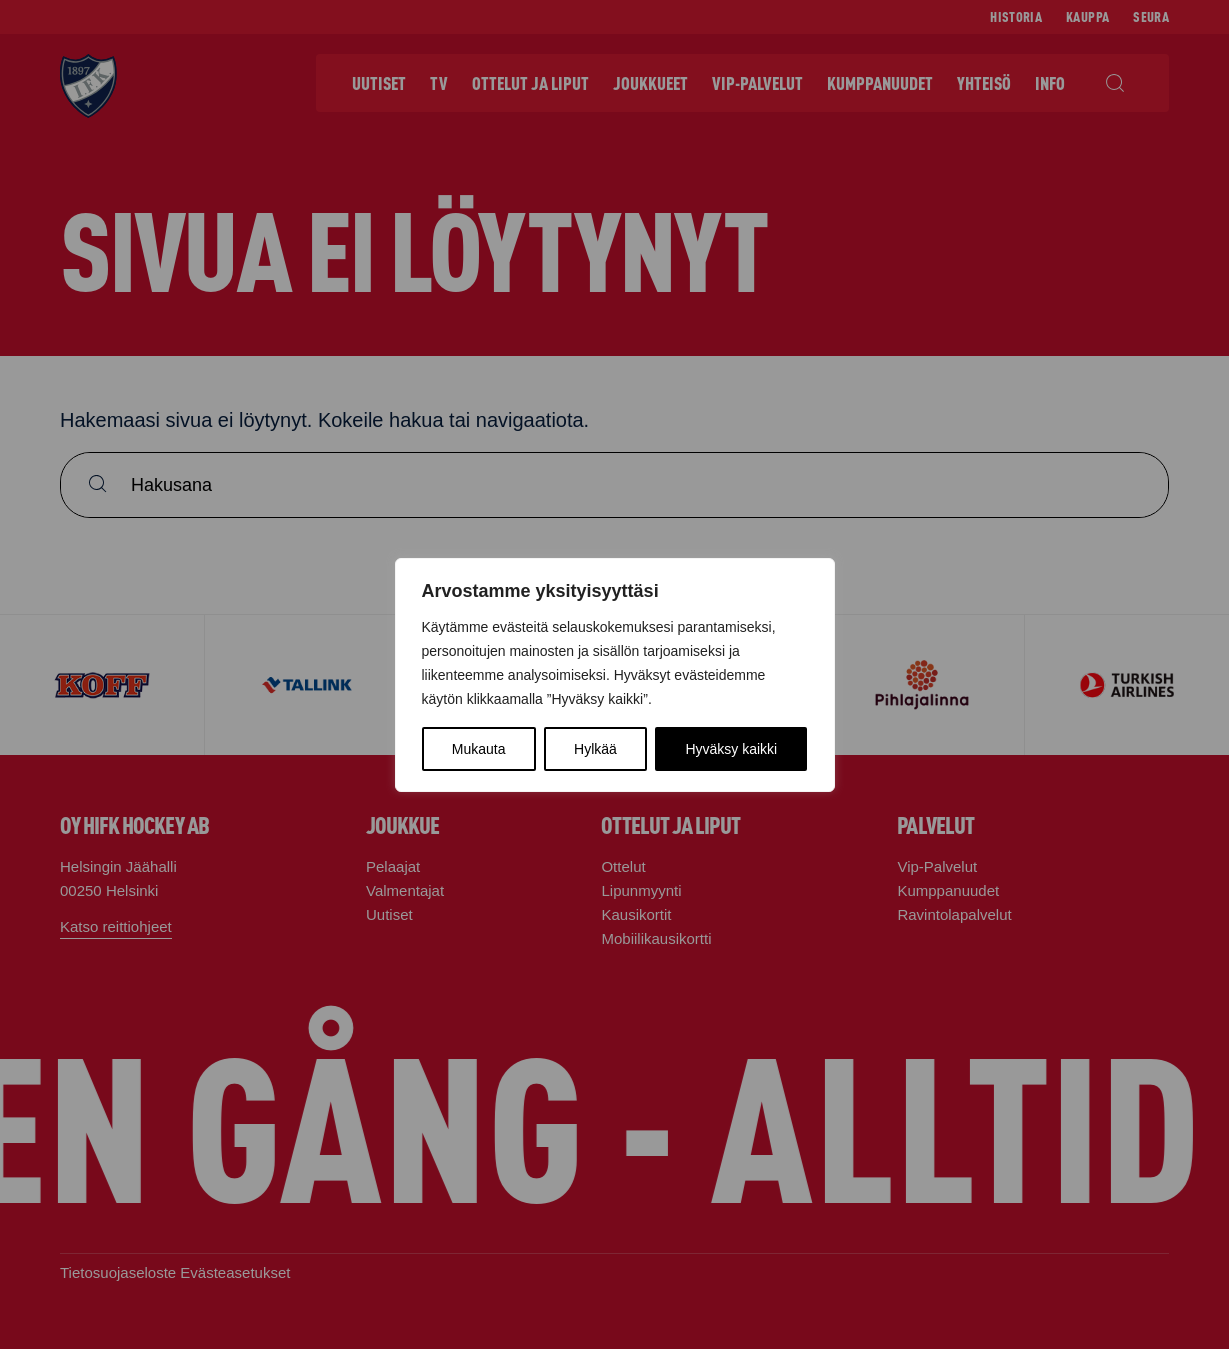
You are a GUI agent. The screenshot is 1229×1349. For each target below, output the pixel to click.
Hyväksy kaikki (731, 749)
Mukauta (479, 749)
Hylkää (595, 749)
